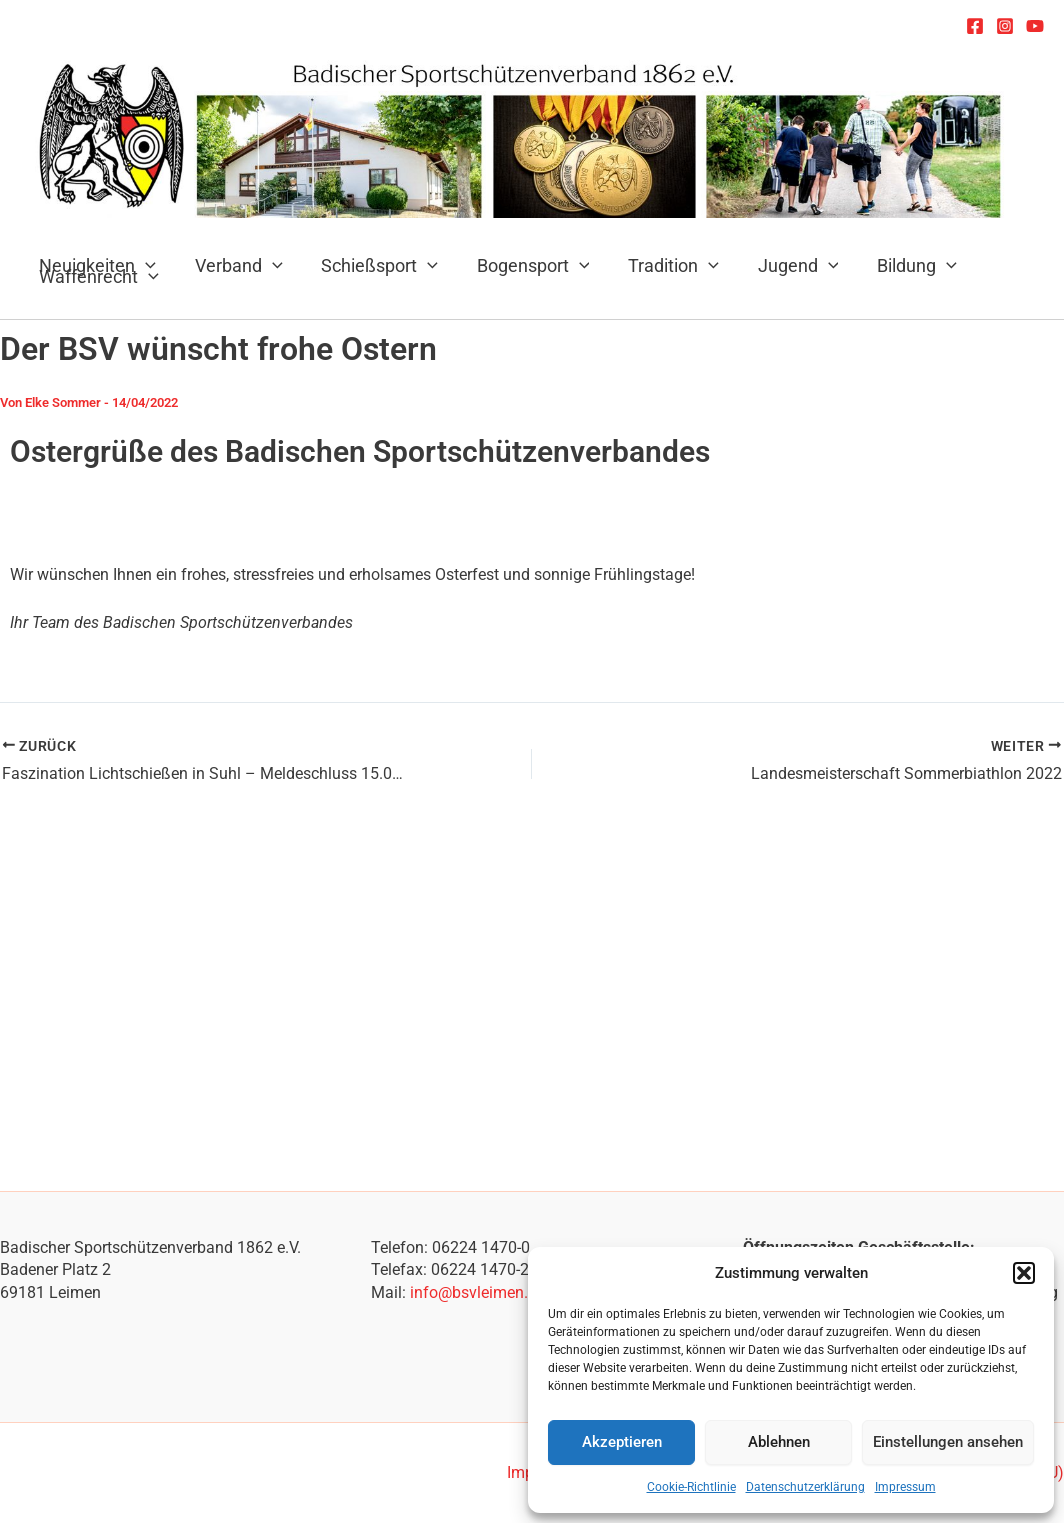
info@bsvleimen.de (477, 1292)
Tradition (661, 265)
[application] (268, 265)
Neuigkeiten (96, 265)
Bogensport (523, 265)
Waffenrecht (98, 276)
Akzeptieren (622, 1442)
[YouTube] (1035, 26)
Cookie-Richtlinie (691, 1487)
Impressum (905, 1487)
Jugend (783, 265)
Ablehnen (779, 1442)
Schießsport (373, 265)
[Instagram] (1005, 26)
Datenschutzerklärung (805, 1487)
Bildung (900, 265)
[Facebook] (975, 26)
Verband (235, 265)
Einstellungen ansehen (948, 1442)
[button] (1024, 1273)
